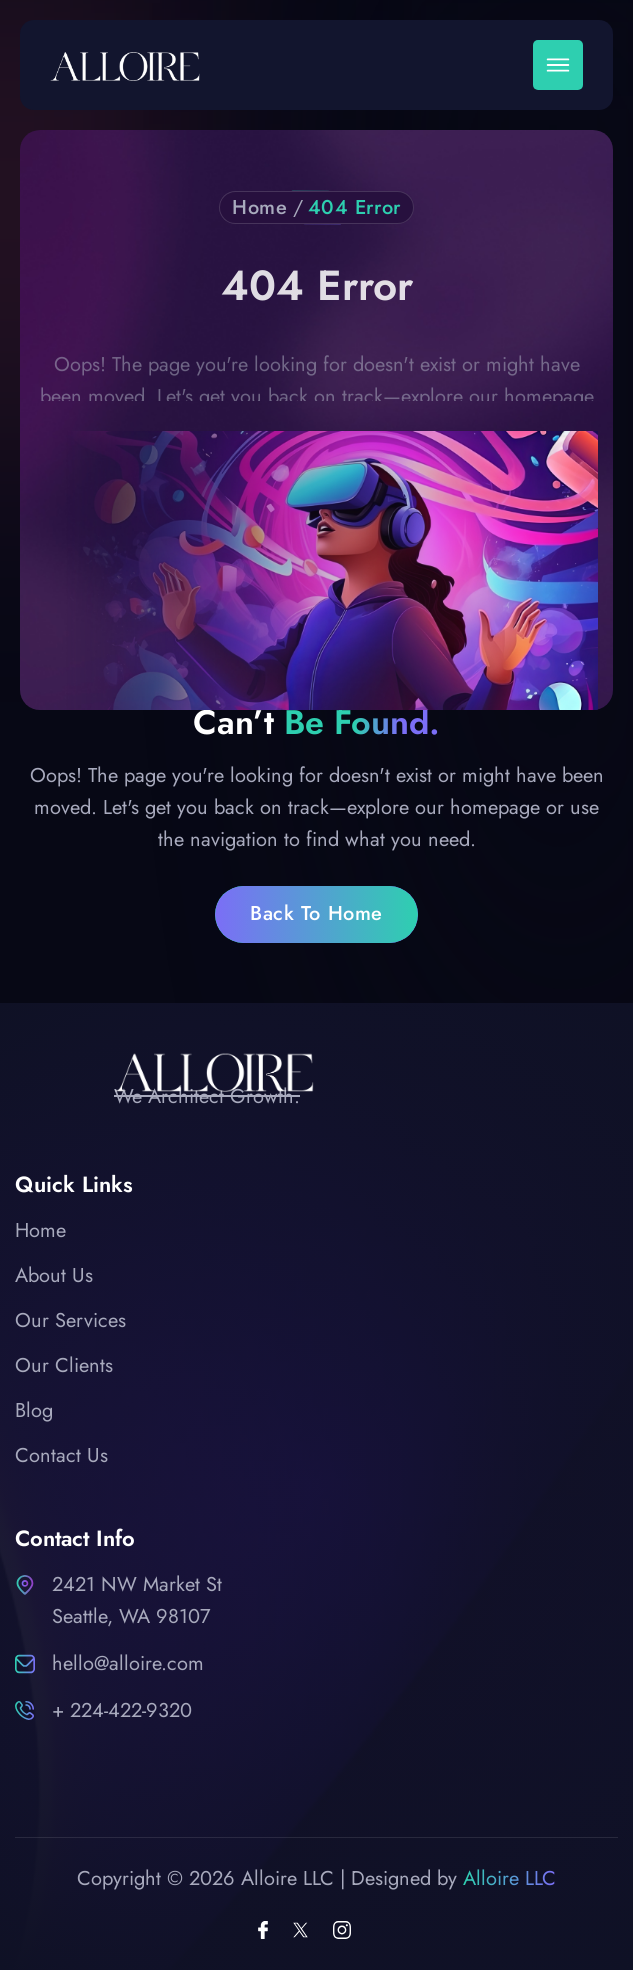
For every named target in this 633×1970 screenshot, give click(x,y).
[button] (558, 65)
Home (259, 208)
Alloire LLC (509, 1878)
